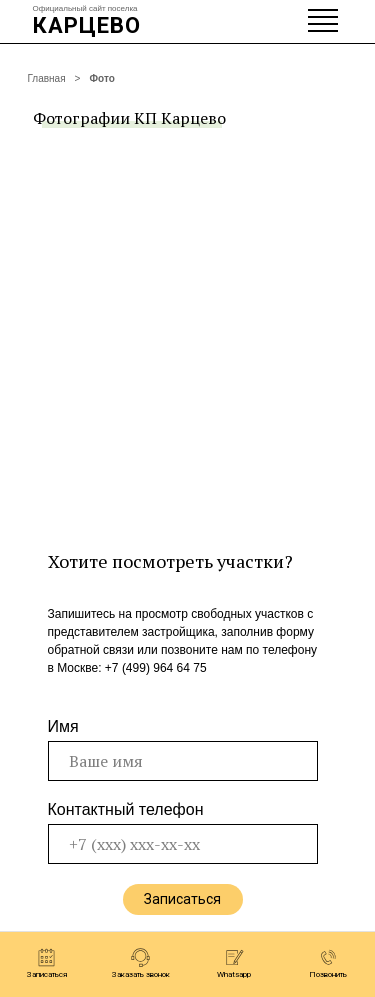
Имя (63, 726)
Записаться (182, 899)
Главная (47, 78)
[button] (47, 963)
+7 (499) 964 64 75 (156, 668)
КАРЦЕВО (87, 25)
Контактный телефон (126, 809)
